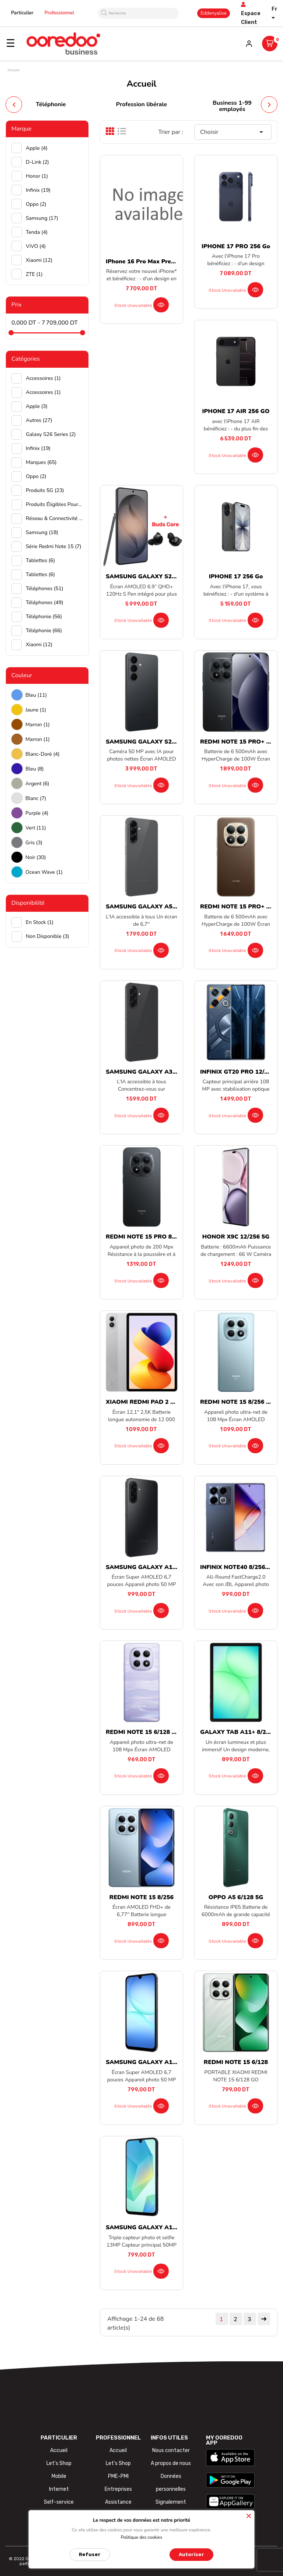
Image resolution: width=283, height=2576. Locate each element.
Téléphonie (51, 104)
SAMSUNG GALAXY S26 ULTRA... (153, 576)
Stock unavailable (133, 305)
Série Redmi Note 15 (53, 546)
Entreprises (118, 2489)
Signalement (171, 2502)
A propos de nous (171, 2463)
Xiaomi (39, 260)
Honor (37, 176)
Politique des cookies (142, 2537)
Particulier (22, 13)
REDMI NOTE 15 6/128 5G (142, 1732)
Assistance (118, 2502)
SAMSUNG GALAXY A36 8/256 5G (154, 1072)
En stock (39, 922)
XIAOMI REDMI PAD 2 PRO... (147, 1402)
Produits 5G (45, 490)
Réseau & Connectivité (54, 518)
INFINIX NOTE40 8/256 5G (237, 1567)
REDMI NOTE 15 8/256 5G (237, 1402)
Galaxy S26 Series (51, 434)
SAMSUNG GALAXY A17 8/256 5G (154, 1567)
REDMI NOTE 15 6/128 (236, 2062)
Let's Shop (58, 2463)
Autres (39, 420)
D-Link (37, 162)
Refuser (90, 2554)
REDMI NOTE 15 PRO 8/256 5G (150, 1237)
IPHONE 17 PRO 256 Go (236, 246)
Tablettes (40, 560)
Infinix (38, 190)
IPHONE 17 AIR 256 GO (236, 411)
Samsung (42, 218)
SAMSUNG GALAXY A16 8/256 (150, 2227)
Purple (36, 813)
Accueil (58, 2450)
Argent (37, 783)
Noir (35, 857)
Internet (59, 2489)
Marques (41, 462)
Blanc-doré (42, 754)
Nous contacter (171, 2450)
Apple (37, 148)
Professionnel (59, 13)
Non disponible (47, 936)
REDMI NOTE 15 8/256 (141, 1897)
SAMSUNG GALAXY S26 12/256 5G (156, 742)
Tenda (37, 232)
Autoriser (191, 2554)
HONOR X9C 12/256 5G (235, 1237)
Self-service (59, 2502)
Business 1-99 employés (232, 106)
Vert (35, 827)
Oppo (36, 204)
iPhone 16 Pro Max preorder (146, 261)
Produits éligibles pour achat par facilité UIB (54, 504)
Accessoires (43, 378)
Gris (33, 842)
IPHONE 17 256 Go (236, 576)
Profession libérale (141, 104)
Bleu (36, 695)
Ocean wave (44, 872)
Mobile (59, 2476)
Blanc (35, 798)
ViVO (36, 246)
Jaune (35, 709)
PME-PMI (118, 2476)
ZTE (34, 274)
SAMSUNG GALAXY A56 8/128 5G (154, 907)
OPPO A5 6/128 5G (236, 1897)
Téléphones (44, 588)
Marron (37, 724)
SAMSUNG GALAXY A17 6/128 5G (154, 2062)
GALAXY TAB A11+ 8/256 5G (241, 1732)
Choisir (233, 132)
